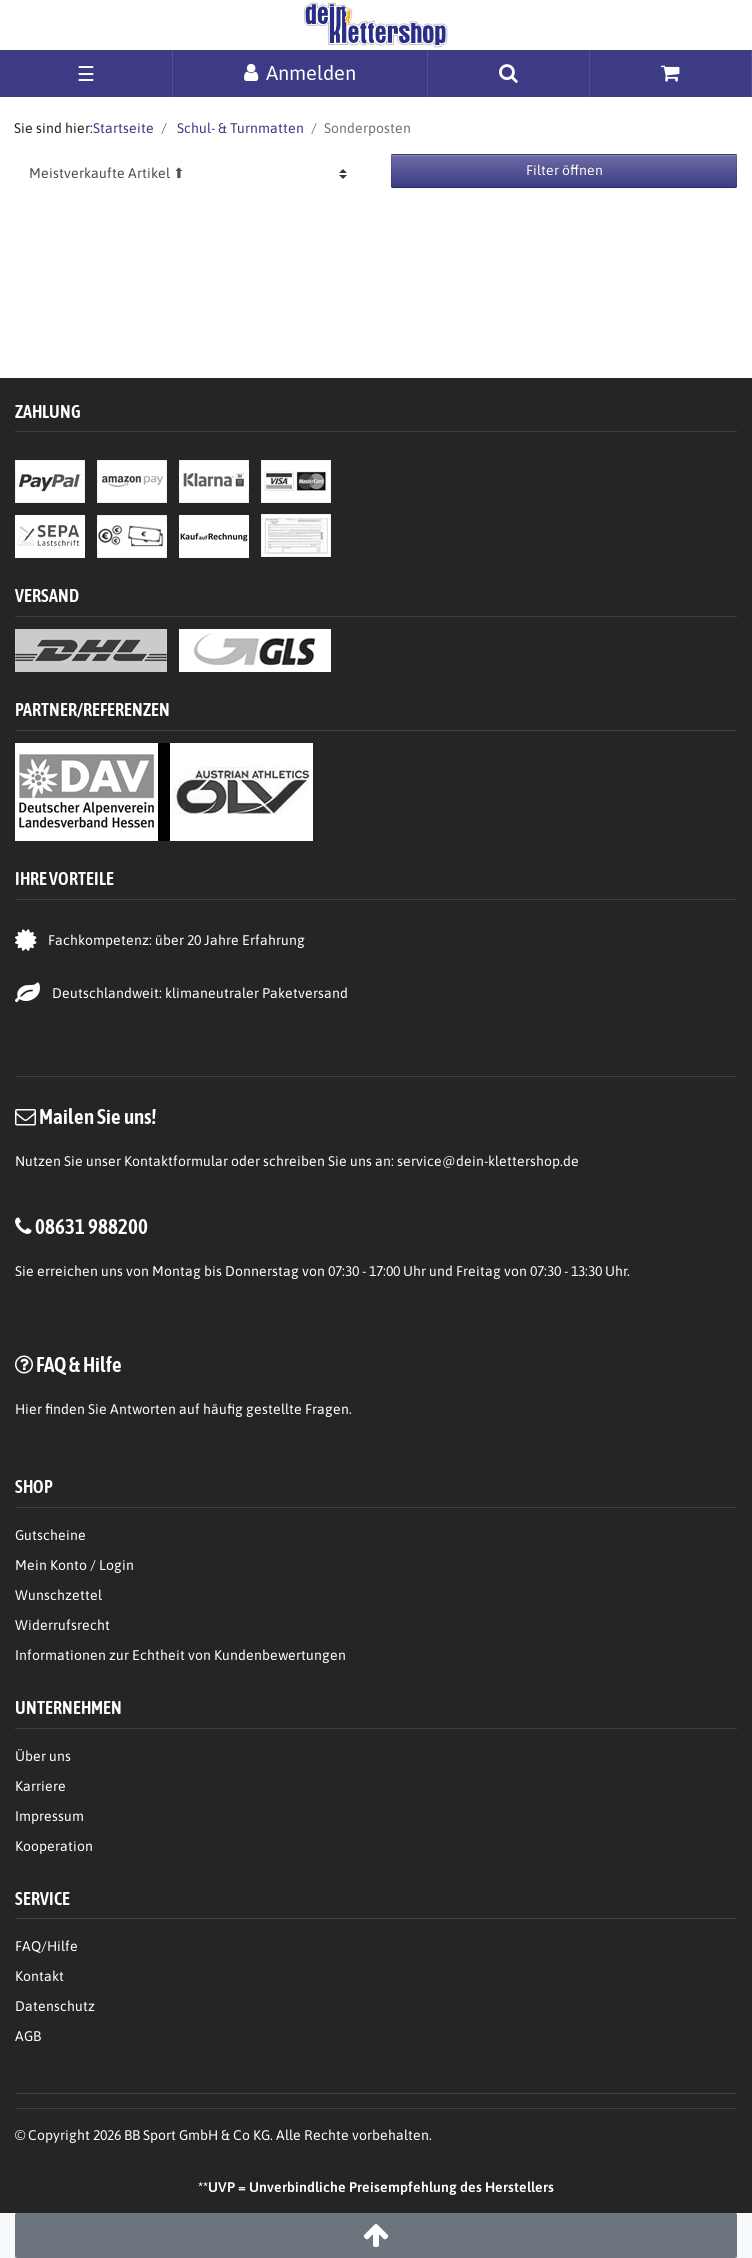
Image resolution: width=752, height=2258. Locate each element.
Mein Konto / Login (74, 1565)
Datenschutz (55, 2006)
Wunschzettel (58, 1595)
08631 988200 (91, 1226)
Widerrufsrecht (62, 1625)
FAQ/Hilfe (46, 1946)
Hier (28, 1409)
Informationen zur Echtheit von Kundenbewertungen (180, 1655)
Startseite (123, 128)
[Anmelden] (300, 72)
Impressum (49, 1816)
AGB (28, 2036)
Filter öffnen (564, 170)
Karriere (40, 1786)
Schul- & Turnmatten (239, 128)
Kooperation (54, 1846)
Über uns (43, 1756)
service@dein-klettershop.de (488, 1161)
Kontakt (39, 1976)
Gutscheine (50, 1535)
